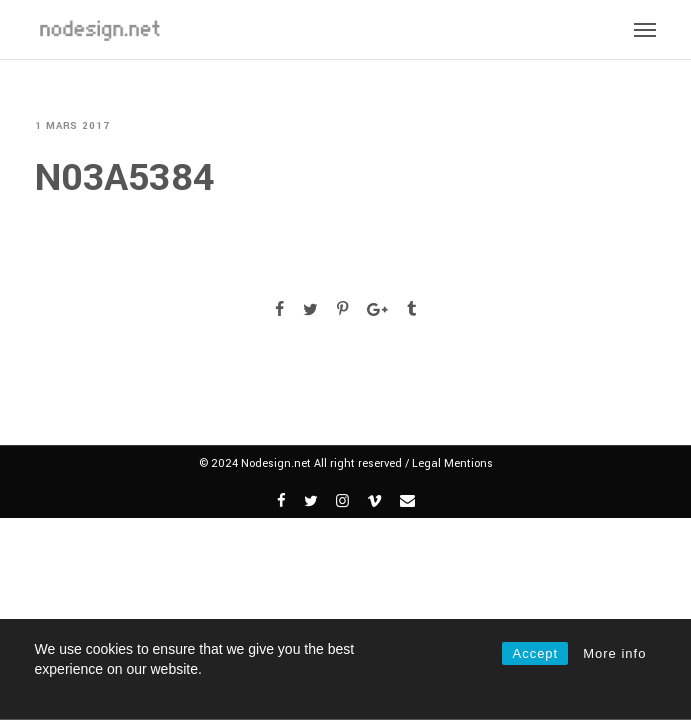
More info (614, 653)
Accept (535, 653)
